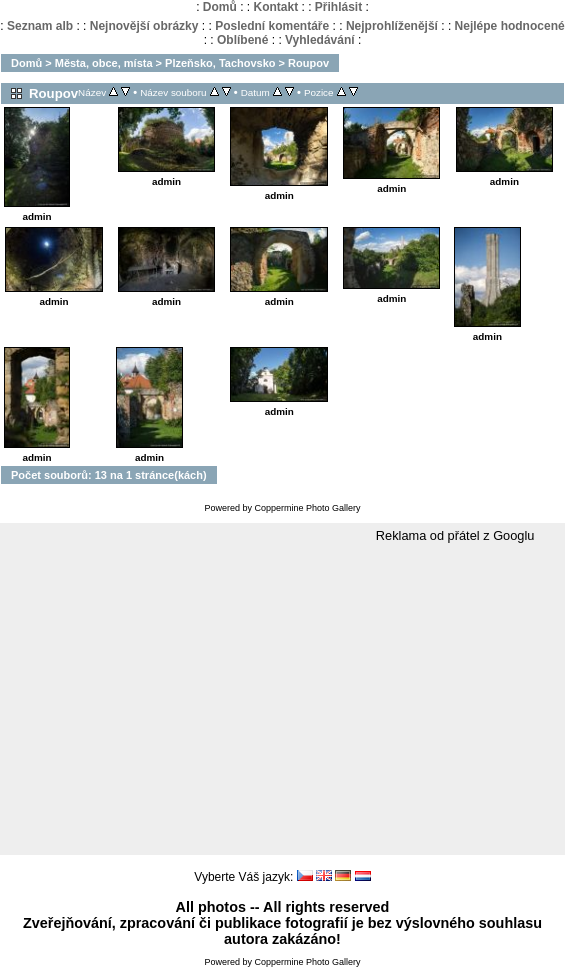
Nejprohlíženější (392, 26)
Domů (220, 7)
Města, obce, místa (104, 63)
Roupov (308, 63)
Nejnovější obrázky (144, 26)
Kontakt (275, 7)
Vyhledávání (320, 40)
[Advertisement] (282, 700)
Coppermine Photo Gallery (307, 508)
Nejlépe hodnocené (510, 26)
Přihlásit (338, 7)
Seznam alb (40, 26)
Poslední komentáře (272, 26)
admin (36, 216)
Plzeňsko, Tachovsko (220, 63)
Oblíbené (242, 40)
